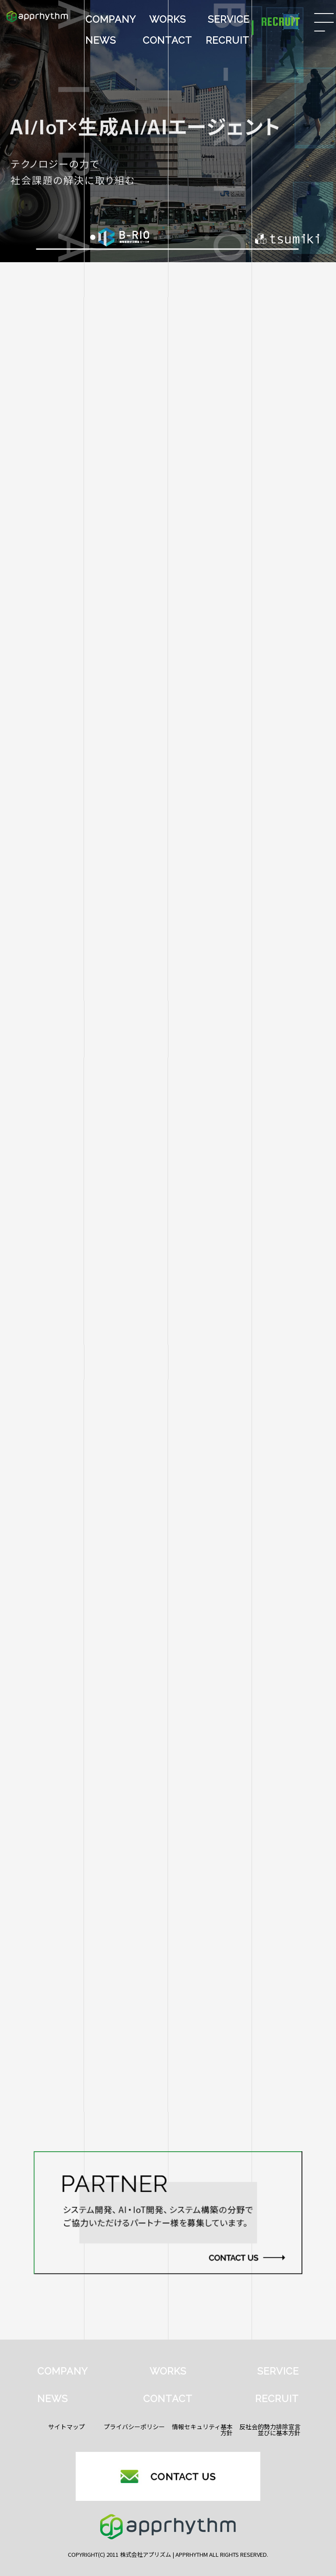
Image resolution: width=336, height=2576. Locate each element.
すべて (65, 1464)
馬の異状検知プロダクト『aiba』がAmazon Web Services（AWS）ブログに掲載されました (162, 1632)
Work (167, 1488)
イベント (271, 1488)
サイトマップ (66, 2426)
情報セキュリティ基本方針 (202, 2429)
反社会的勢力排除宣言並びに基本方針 (270, 2429)
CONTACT (167, 40)
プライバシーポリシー (134, 2426)
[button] (92, 237)
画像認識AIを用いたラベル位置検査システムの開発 (98, 1682)
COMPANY (110, 19)
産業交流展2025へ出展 (54, 1731)
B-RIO (271, 1464)
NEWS (100, 40)
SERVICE (228, 19)
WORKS (167, 19)
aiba (167, 1464)
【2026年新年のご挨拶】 (57, 1583)
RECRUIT (227, 40)
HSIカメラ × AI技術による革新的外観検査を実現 (95, 1534)
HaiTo (65, 1488)
